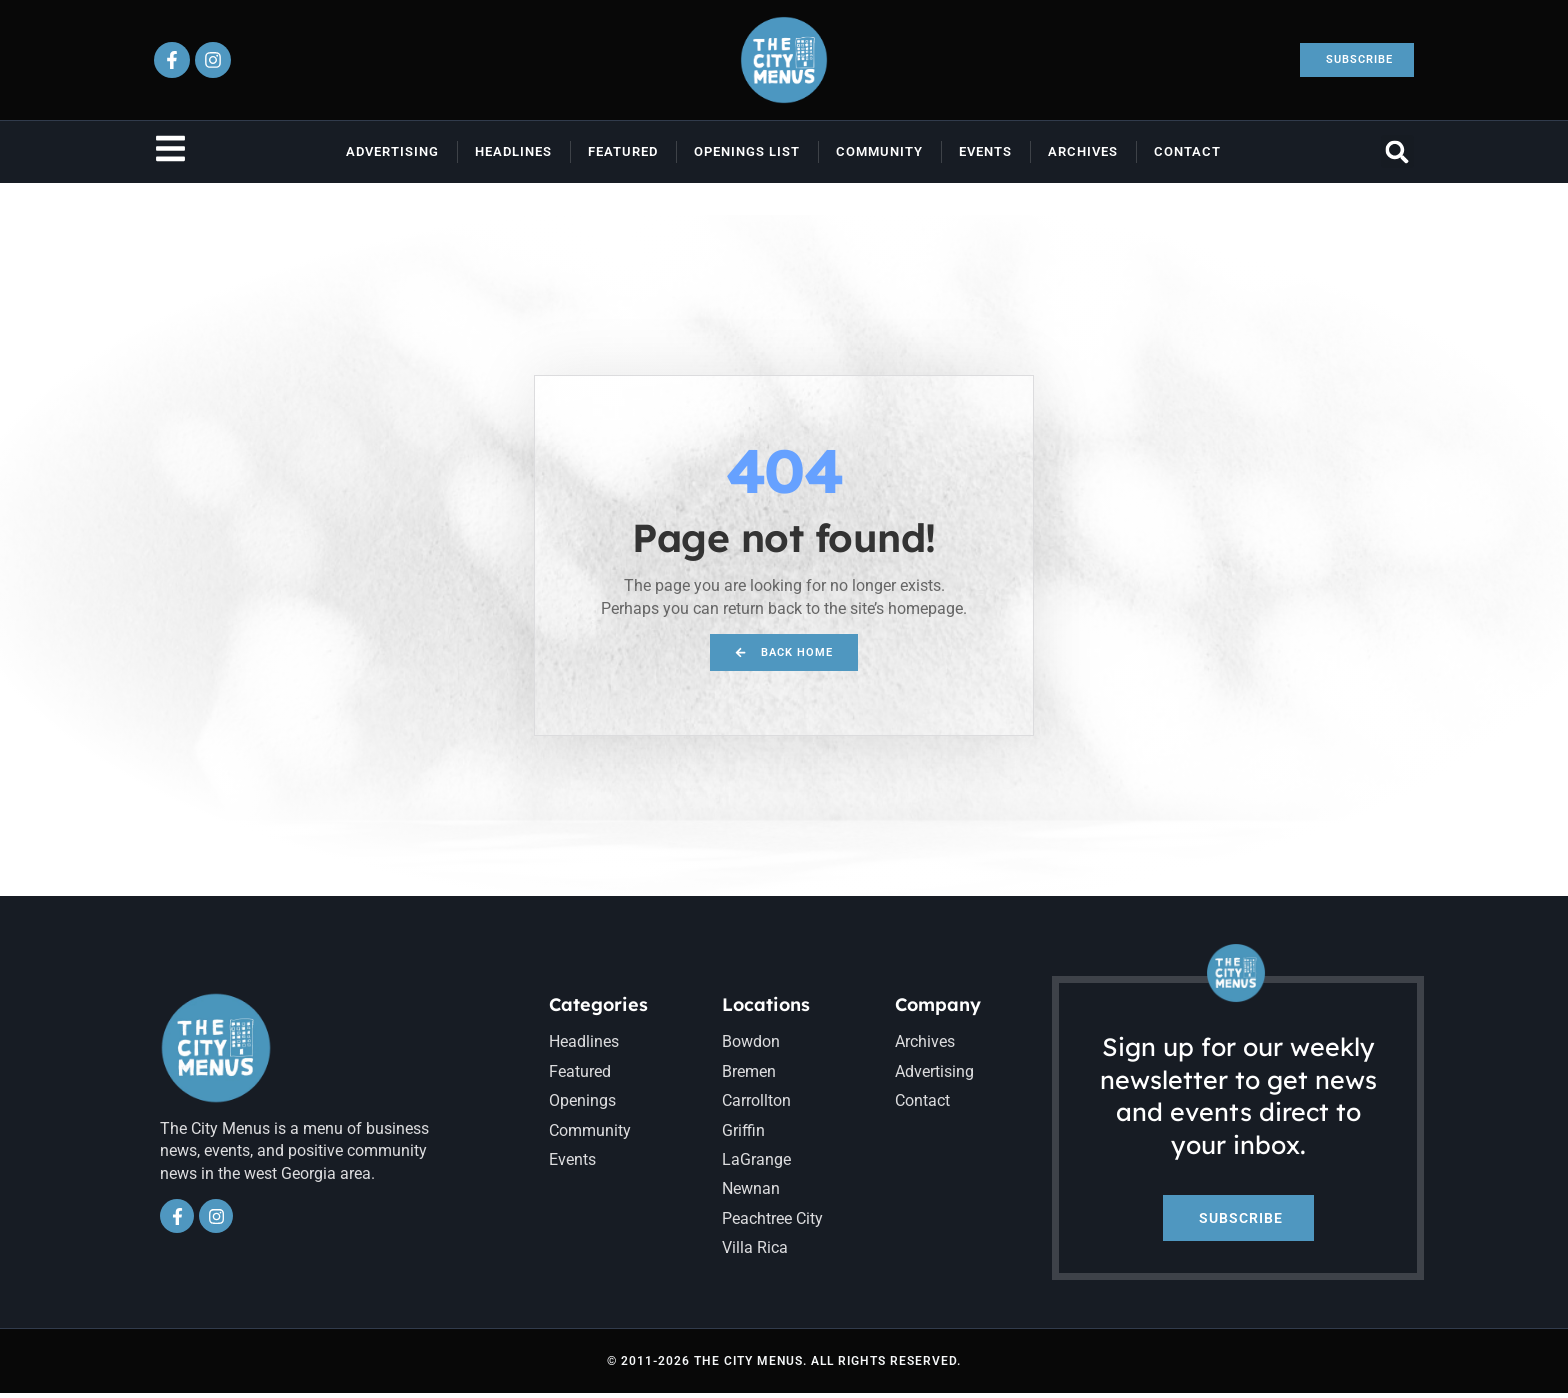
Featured (623, 151)
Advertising (392, 151)
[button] (1397, 151)
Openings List (747, 151)
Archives (1083, 151)
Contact (1187, 151)
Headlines (513, 151)
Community (879, 151)
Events (985, 151)
